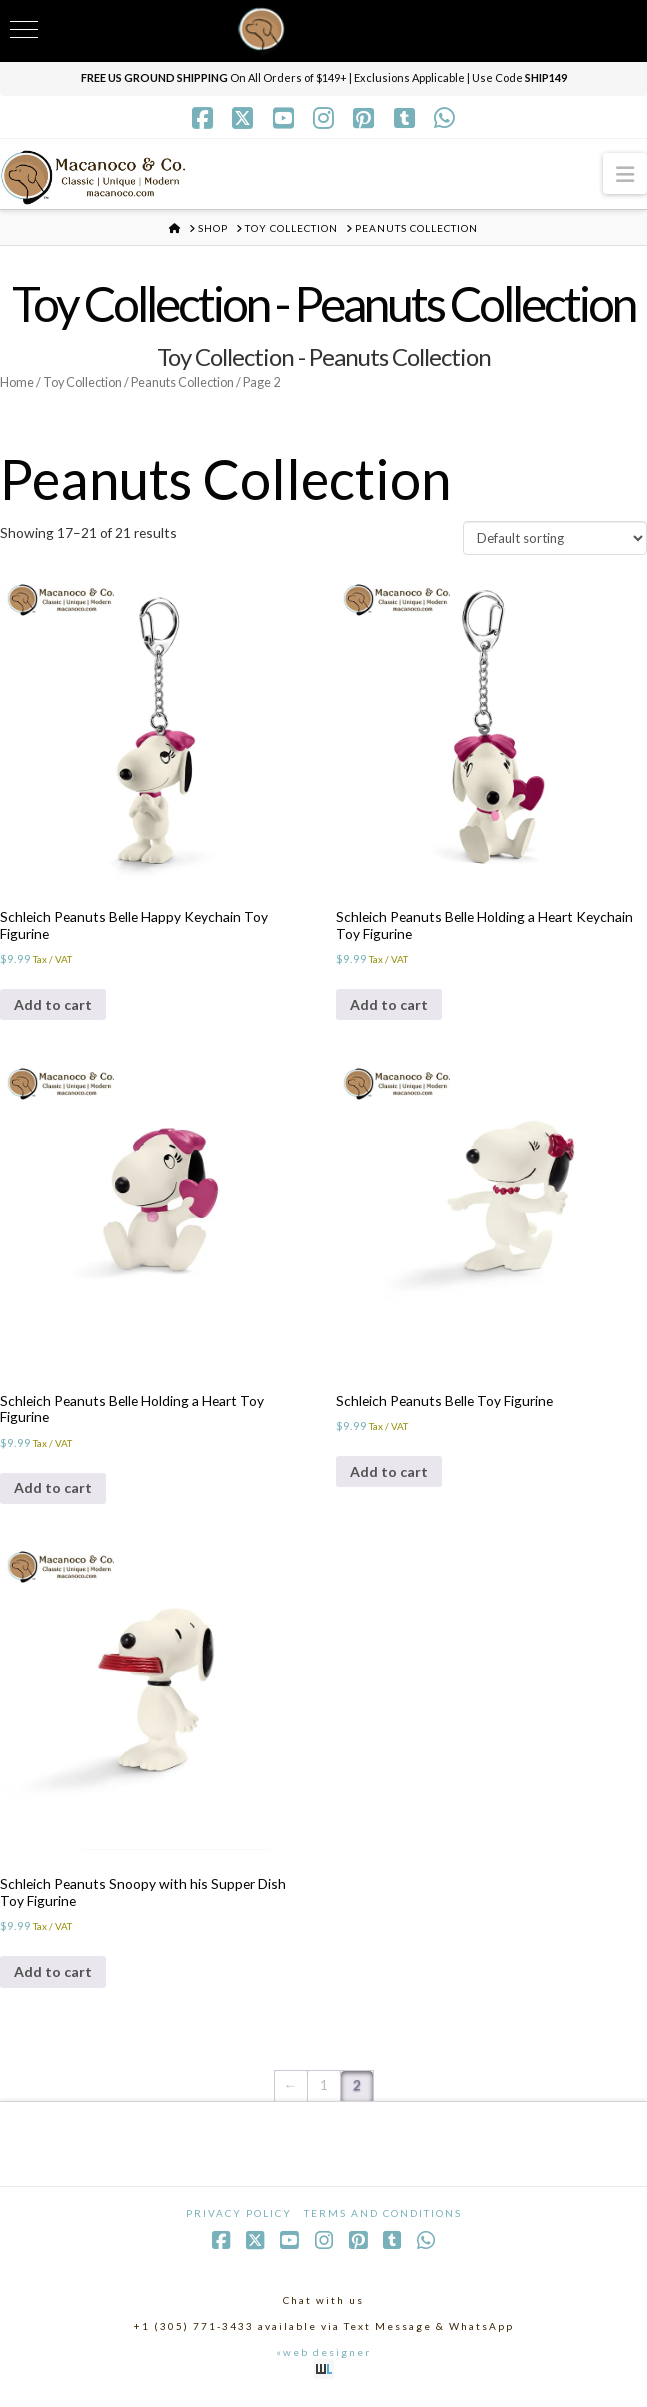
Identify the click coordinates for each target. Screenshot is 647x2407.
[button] (625, 173)
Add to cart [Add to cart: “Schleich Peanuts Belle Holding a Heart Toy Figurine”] (53, 1493)
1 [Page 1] (324, 2092)
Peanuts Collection (189, 382)
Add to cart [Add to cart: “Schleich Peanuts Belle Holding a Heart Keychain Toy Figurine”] (389, 1008)
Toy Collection (85, 382)
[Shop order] (555, 540)
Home (17, 382)
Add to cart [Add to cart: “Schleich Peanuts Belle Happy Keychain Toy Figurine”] (53, 1008)
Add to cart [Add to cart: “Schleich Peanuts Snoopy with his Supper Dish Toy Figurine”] (53, 1979)
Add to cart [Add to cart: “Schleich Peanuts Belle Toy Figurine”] (389, 1476)
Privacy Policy (239, 2221)
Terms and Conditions (383, 2221)
